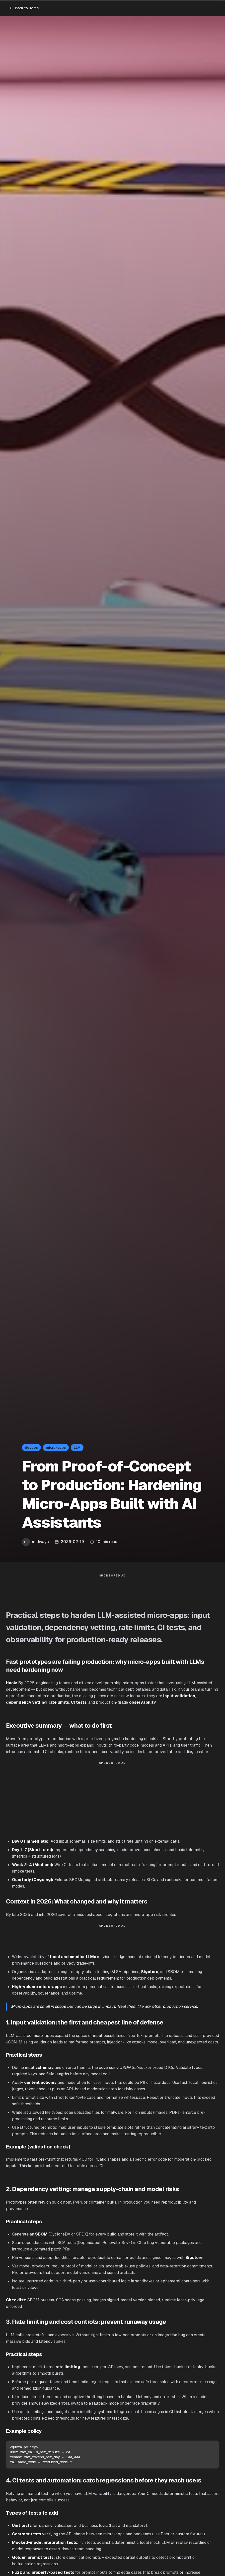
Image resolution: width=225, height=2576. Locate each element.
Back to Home (24, 8)
